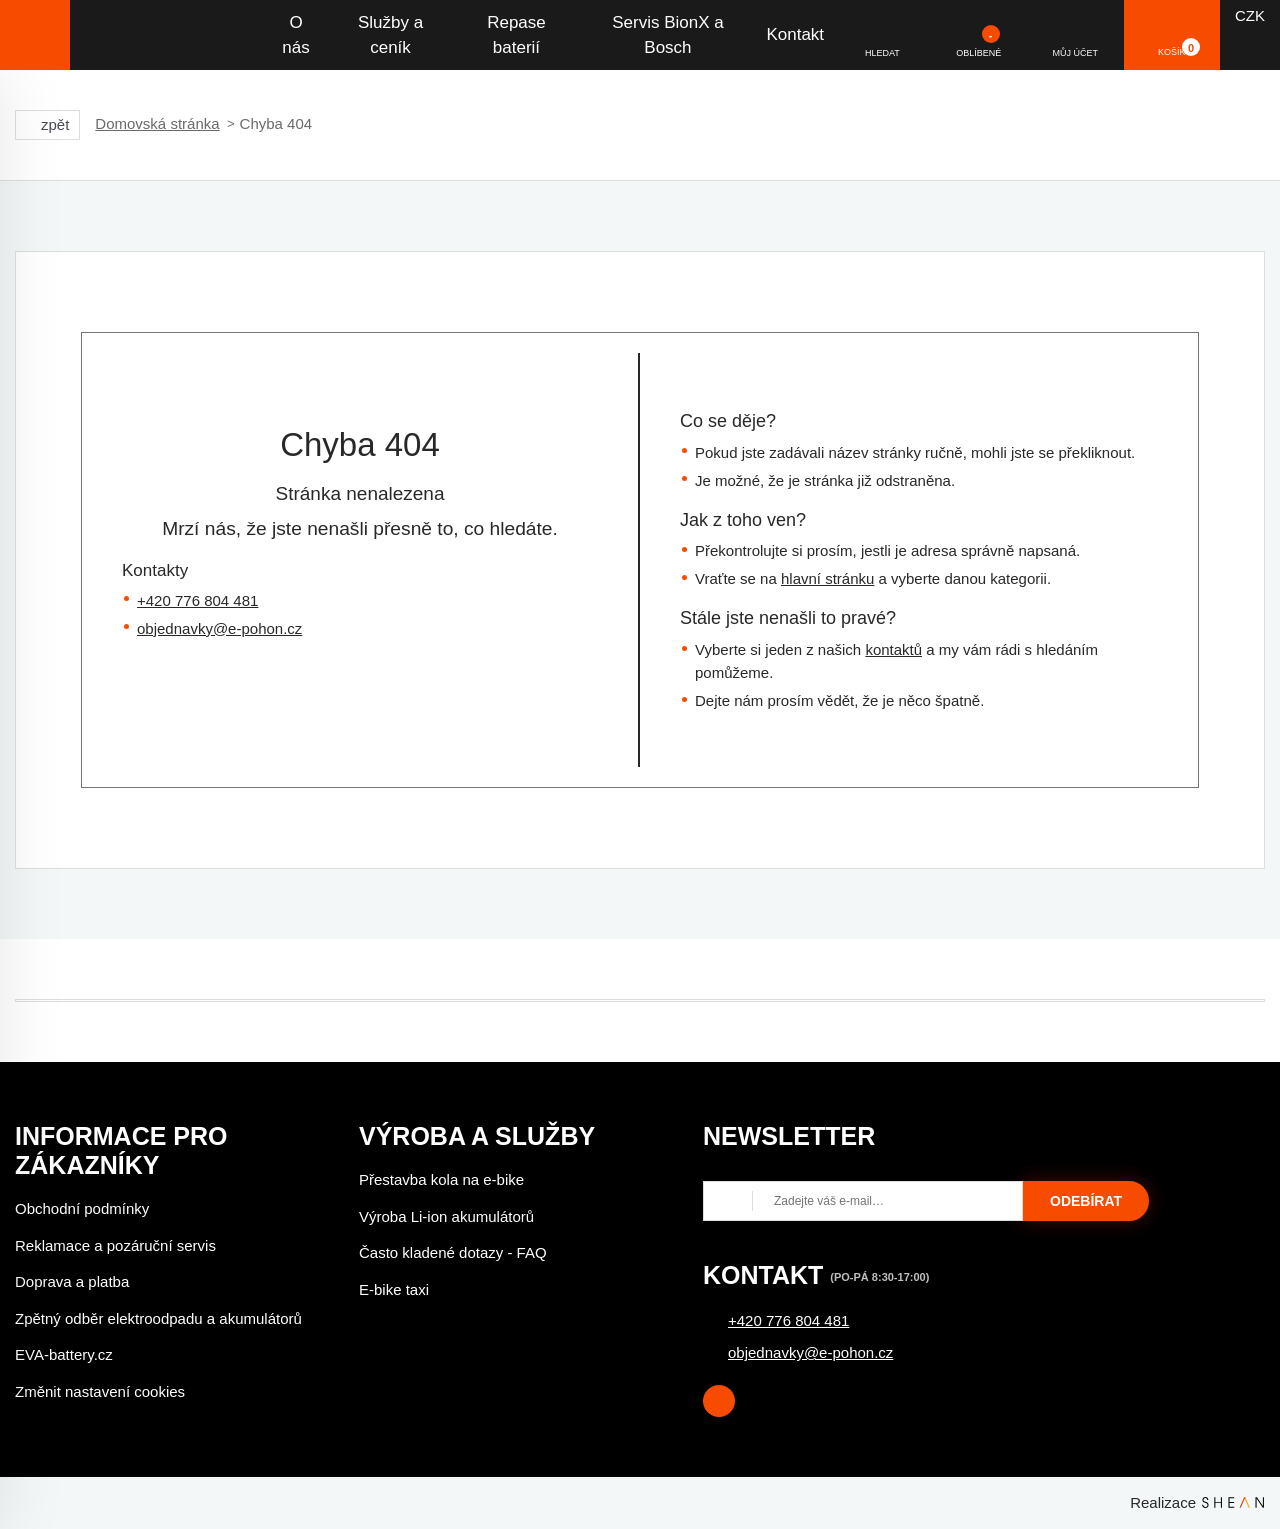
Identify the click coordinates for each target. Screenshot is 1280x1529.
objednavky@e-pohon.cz (219, 628)
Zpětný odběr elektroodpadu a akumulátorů (158, 1318)
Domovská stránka (157, 123)
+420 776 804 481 (197, 600)
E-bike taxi (394, 1289)
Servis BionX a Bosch (668, 35)
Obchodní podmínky (82, 1208)
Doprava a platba (72, 1281)
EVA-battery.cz (64, 1354)
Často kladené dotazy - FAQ (453, 1252)
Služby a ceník (390, 35)
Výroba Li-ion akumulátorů (446, 1216)
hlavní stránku (827, 578)
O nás (295, 35)
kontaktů (893, 649)
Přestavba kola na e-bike (441, 1179)
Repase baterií (516, 35)
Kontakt (795, 34)
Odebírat (1086, 1201)
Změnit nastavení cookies (100, 1391)
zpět (47, 124)
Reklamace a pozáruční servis (115, 1245)
